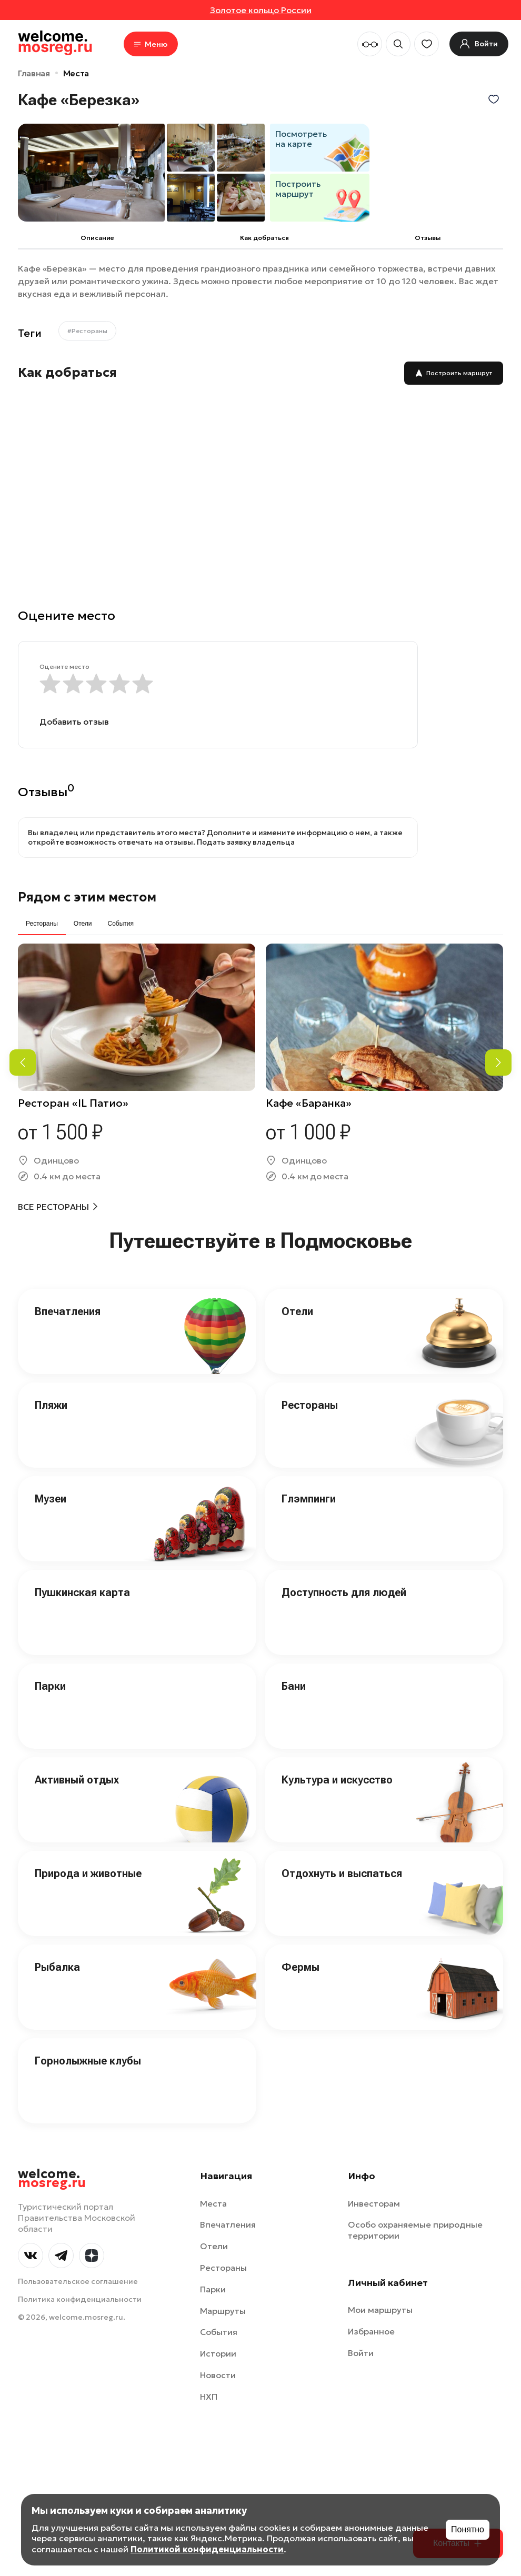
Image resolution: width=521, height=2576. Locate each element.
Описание (97, 238)
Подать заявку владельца (246, 842)
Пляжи (51, 1405)
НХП (208, 2396)
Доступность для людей (344, 1592)
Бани (294, 1686)
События (218, 2332)
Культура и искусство (337, 1779)
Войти (361, 2353)
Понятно (467, 2529)
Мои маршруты (380, 2309)
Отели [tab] (83, 923)
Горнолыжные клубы (88, 2060)
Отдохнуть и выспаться (342, 1873)
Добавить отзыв (74, 721)
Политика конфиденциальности (80, 2299)
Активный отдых (77, 1779)
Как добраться (264, 238)
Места (76, 73)
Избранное (371, 2331)
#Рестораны (87, 331)
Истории (218, 2353)
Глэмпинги (309, 1498)
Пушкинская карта (82, 1592)
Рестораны (310, 1405)
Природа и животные (88, 1873)
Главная (34, 73)
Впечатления (68, 1311)
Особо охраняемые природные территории (415, 2230)
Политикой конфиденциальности (207, 2549)
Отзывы (427, 238)
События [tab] (120, 923)
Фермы (300, 1967)
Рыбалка (57, 1967)
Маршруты (223, 2311)
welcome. (52, 2179)
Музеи (50, 1498)
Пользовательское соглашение (78, 2281)
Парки (50, 1686)
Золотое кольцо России (261, 10)
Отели (297, 1311)
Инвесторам (374, 2203)
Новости (218, 2375)
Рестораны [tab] (42, 923)
